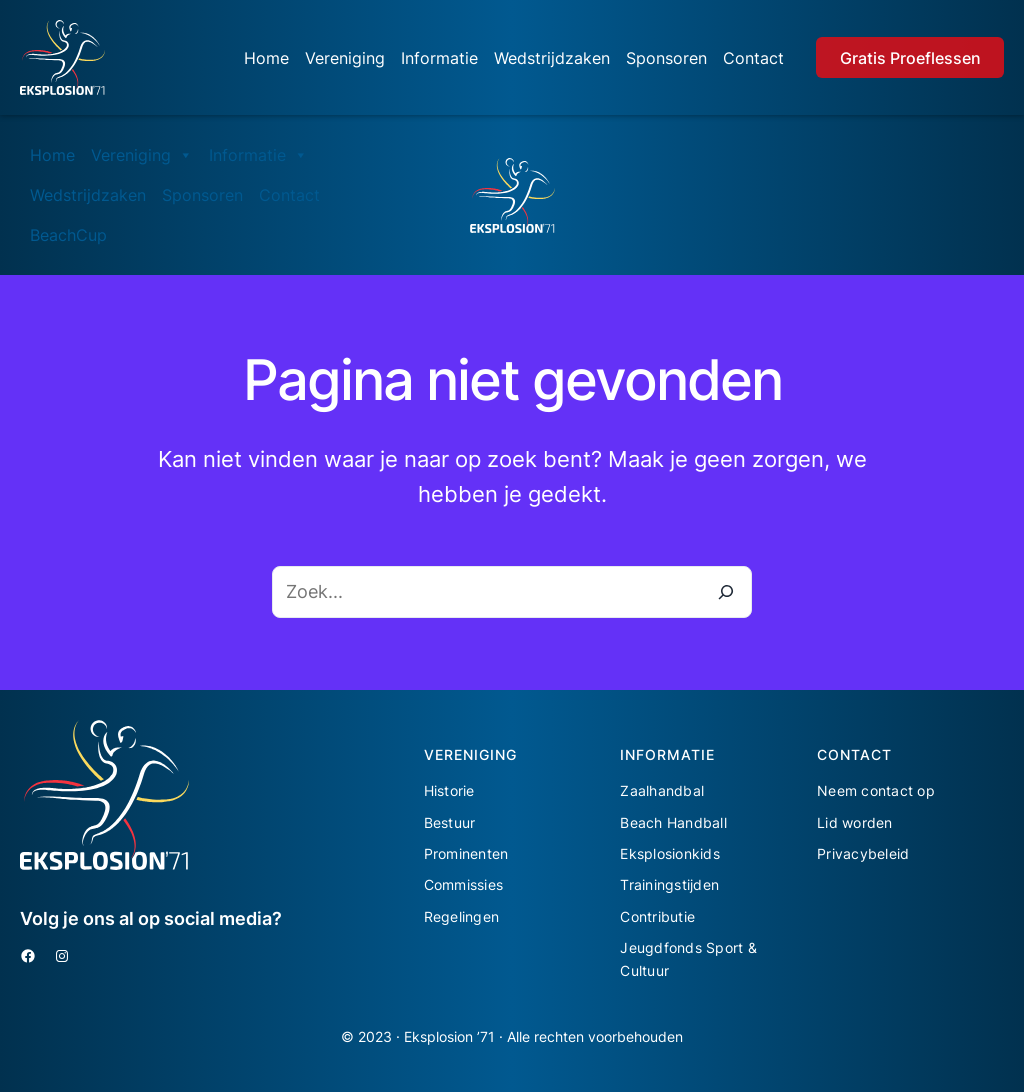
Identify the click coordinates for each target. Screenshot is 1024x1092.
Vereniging (345, 58)
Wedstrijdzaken (552, 58)
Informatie (439, 58)
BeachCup (68, 235)
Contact (753, 58)
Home (266, 58)
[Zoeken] (726, 592)
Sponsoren (666, 58)
